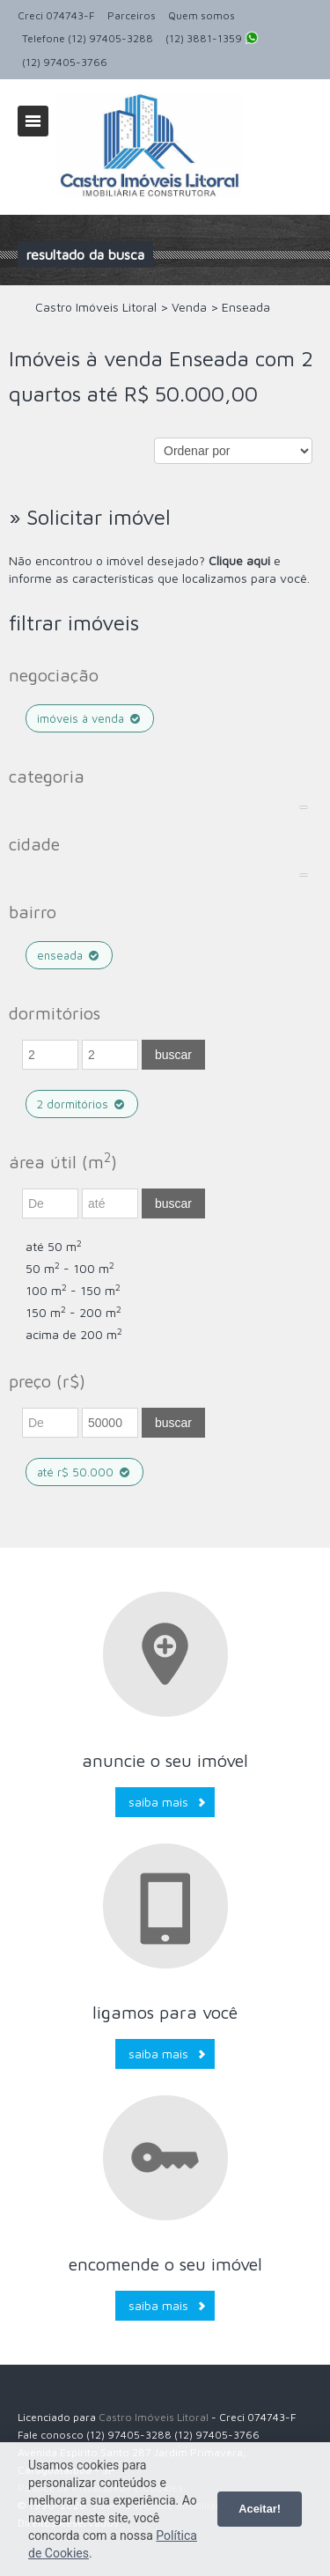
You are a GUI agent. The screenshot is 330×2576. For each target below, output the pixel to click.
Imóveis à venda (90, 718)
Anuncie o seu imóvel (165, 1760)
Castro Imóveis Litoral (154, 2417)
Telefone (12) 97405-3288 (87, 38)
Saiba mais (158, 1801)
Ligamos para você (165, 2012)
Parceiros (131, 15)
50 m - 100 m (70, 1268)
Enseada (69, 955)
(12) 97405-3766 (64, 62)
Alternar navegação (33, 121)
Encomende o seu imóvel (165, 2264)
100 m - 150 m (73, 1290)
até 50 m (54, 1246)
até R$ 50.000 (84, 1472)
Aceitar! (259, 2508)
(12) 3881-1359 (212, 39)
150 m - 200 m (73, 1312)
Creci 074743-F (56, 15)
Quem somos (201, 15)
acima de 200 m (74, 1334)
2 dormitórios (82, 1104)
